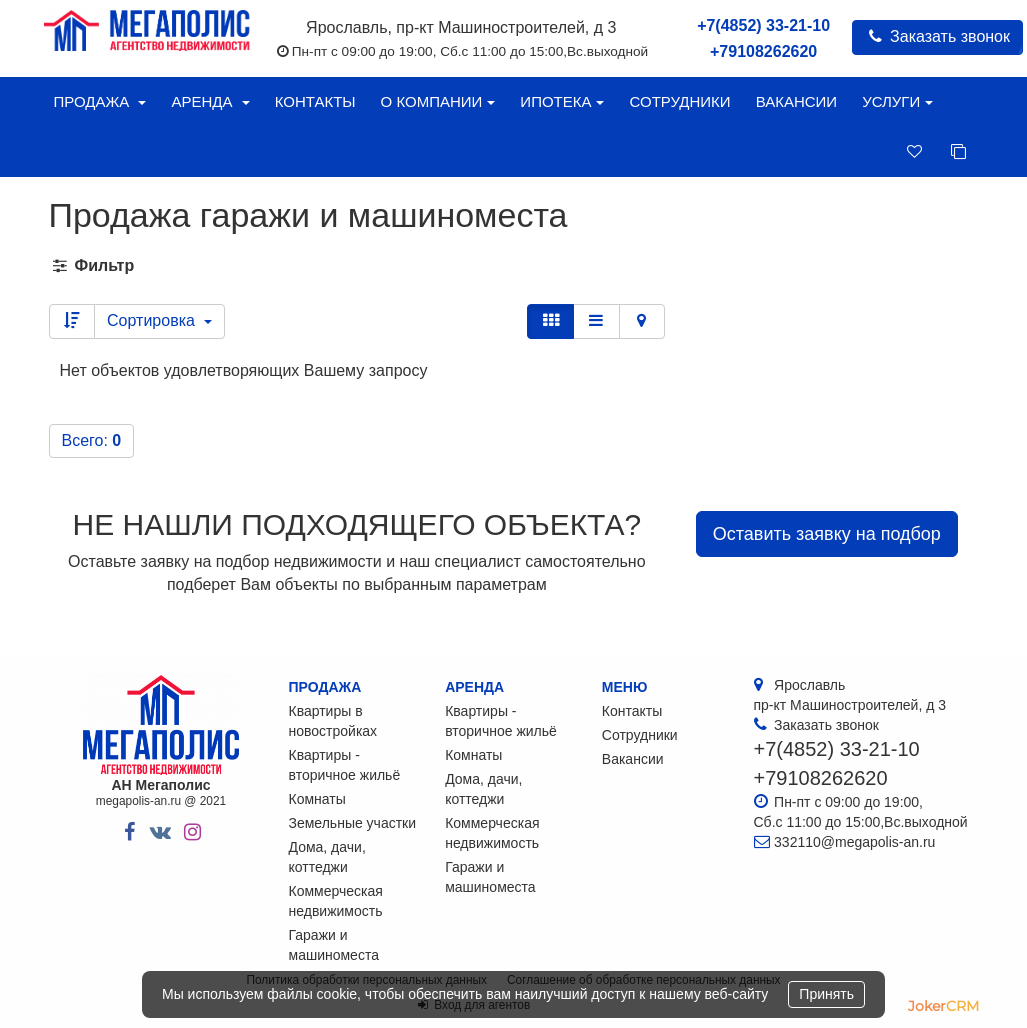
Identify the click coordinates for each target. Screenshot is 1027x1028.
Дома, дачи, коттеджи (327, 857)
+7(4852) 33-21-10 (763, 25)
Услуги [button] (897, 101)
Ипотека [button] (562, 101)
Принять (826, 994)
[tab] (514, 266)
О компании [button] (438, 101)
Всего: (92, 440)
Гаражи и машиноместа (334, 945)
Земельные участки (353, 823)
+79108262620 (763, 51)
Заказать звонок (937, 36)
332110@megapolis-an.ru (854, 842)
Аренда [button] (210, 101)
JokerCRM (943, 1006)
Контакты (315, 101)
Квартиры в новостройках (333, 721)
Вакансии (796, 101)
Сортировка (159, 320)
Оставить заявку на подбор (827, 534)
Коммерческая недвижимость (336, 901)
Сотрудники (679, 101)
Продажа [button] (100, 101)
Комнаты (317, 799)
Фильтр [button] (92, 265)
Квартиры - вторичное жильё (345, 765)
